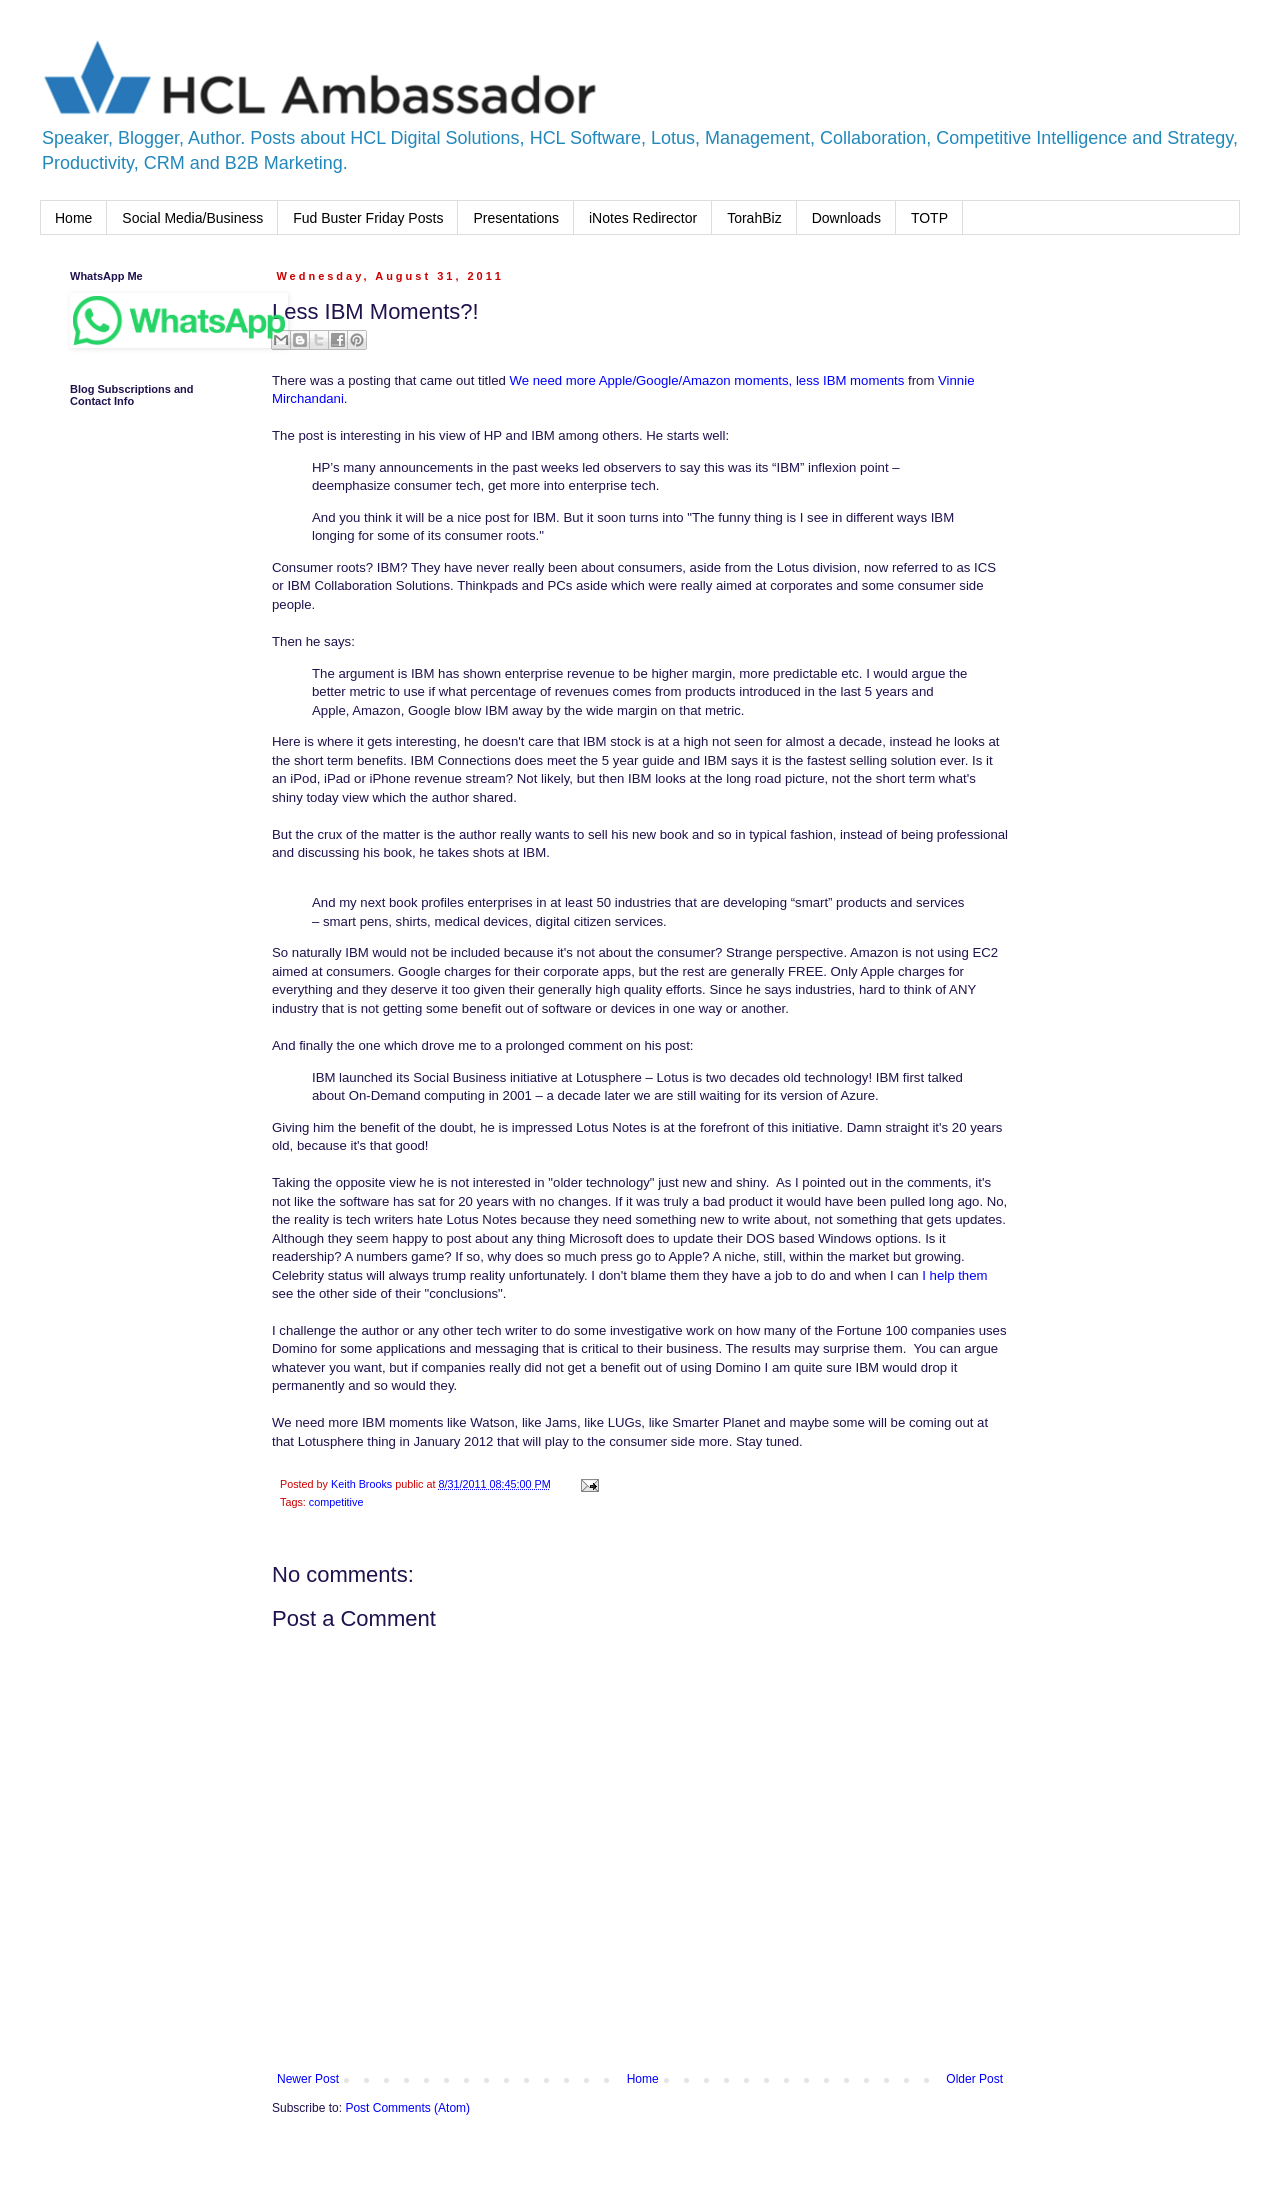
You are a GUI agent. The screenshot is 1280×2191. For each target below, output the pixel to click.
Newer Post (308, 2079)
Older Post (974, 2079)
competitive (336, 1502)
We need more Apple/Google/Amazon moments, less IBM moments (705, 380)
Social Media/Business (192, 218)
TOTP (929, 218)
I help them (954, 1275)
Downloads (846, 218)
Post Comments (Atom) (407, 2108)
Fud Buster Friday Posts (368, 218)
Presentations (516, 218)
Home (73, 218)
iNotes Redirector (643, 218)
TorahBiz (754, 218)
